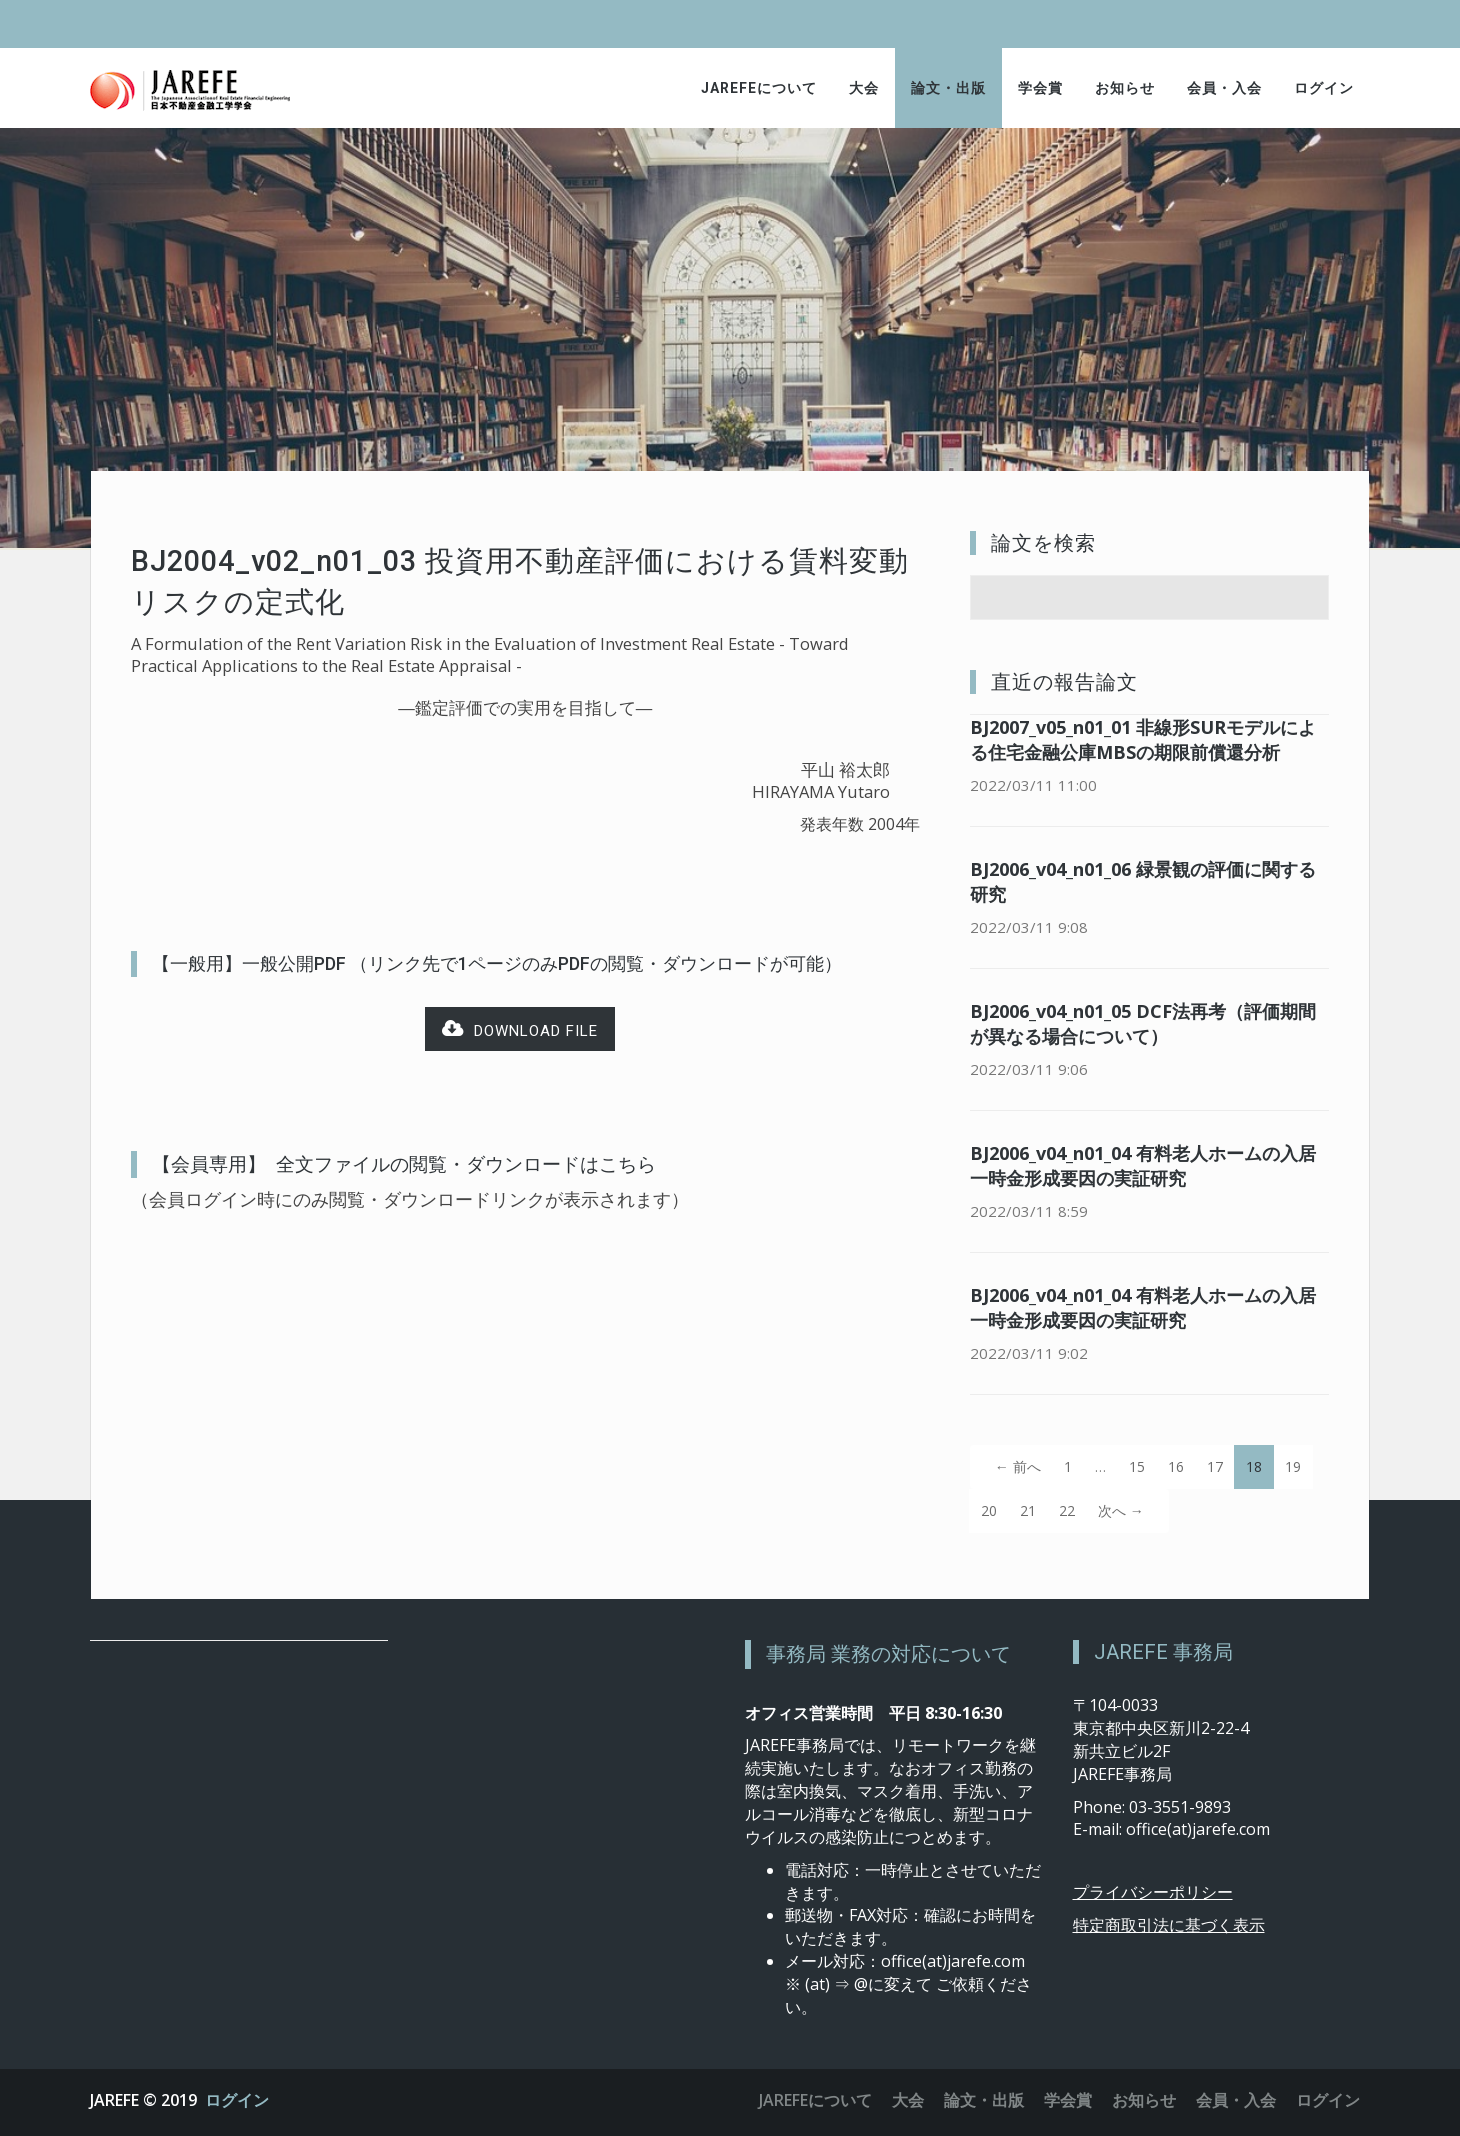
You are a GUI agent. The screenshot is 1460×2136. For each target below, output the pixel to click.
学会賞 (1040, 88)
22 (1067, 1510)
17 (1215, 1466)
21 (1028, 1510)
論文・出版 (948, 88)
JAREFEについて (759, 88)
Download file (520, 1029)
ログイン (1324, 88)
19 (1293, 1466)
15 (1137, 1466)
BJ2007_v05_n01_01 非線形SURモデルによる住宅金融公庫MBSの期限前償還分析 (1143, 739)
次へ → (1121, 1510)
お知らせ (1125, 88)
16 (1176, 1466)
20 (989, 1510)
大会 (864, 88)
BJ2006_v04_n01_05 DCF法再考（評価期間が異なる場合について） (1143, 1023)
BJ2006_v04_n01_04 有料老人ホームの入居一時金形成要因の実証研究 (1143, 1165)
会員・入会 (1224, 88)
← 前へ (1018, 1466)
